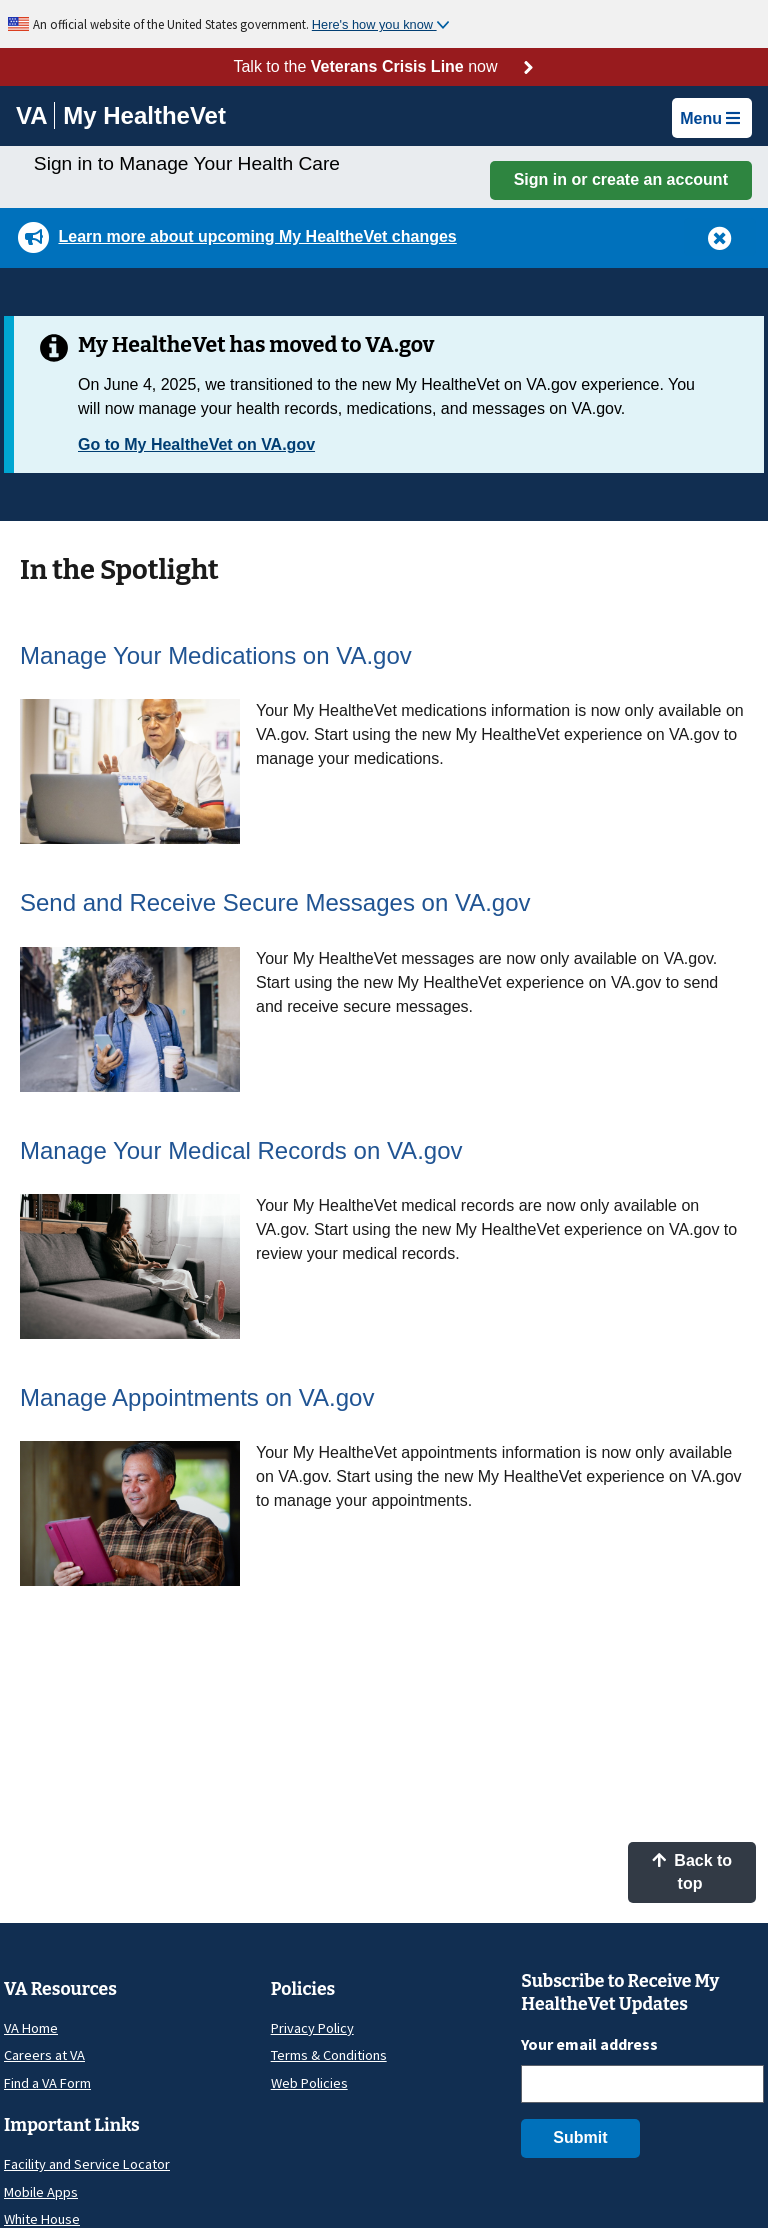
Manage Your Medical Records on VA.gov (241, 1150)
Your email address (589, 2044)
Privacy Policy (312, 2028)
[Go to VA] (35, 115)
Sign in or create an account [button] (621, 179)
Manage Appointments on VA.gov (197, 1397)
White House (42, 2219)
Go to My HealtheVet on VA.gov (196, 444)
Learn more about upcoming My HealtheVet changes (257, 236)
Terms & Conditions (329, 2055)
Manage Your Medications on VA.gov (216, 655)
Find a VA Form (47, 2083)
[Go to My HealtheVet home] (144, 118)
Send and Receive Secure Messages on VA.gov (275, 902)
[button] (720, 237)
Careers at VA (44, 2055)
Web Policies (309, 2083)
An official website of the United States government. (172, 24)
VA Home (31, 2028)
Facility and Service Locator (87, 2164)
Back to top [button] (692, 1871)
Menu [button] (710, 118)
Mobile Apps (41, 2192)
